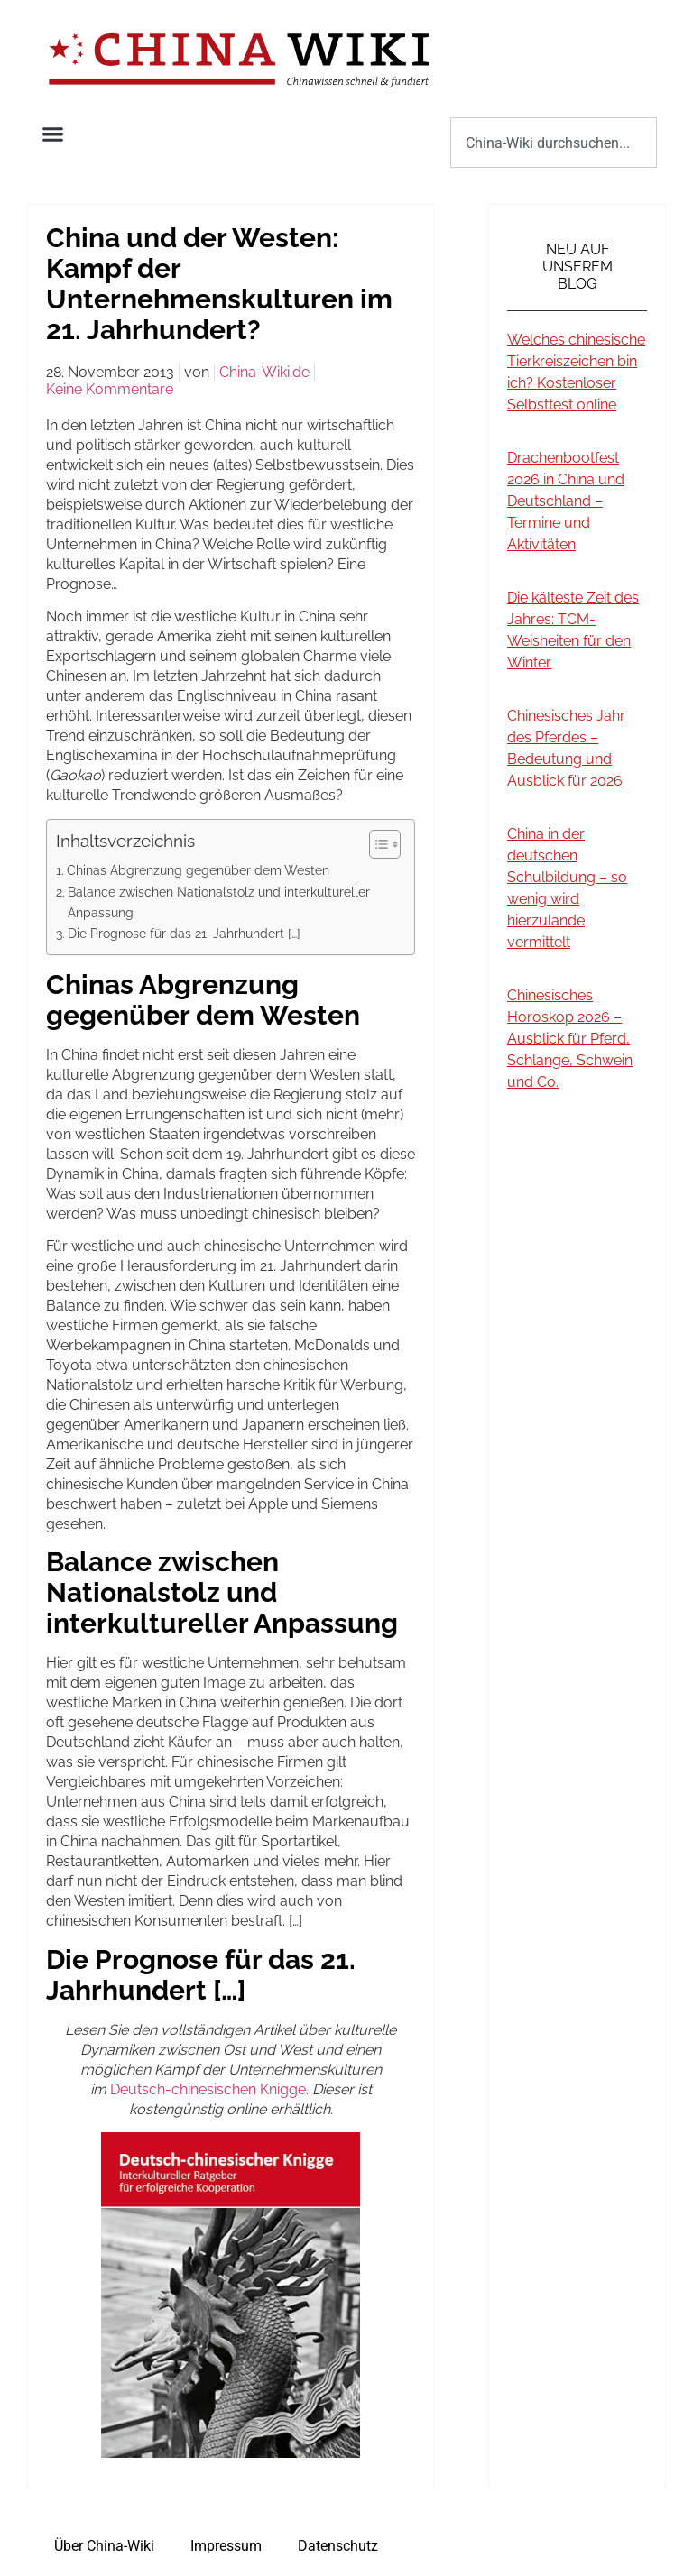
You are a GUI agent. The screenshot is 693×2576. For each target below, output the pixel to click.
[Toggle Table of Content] (376, 844)
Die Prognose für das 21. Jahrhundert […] (184, 933)
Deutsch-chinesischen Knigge (208, 2089)
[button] (53, 134)
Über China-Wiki (104, 2545)
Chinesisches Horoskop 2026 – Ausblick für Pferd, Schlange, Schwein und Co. (570, 1038)
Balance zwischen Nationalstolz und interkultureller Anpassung (219, 902)
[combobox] (553, 142)
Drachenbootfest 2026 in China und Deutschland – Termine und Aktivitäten (565, 501)
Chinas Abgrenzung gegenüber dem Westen (198, 870)
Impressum (226, 2545)
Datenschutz (338, 2545)
